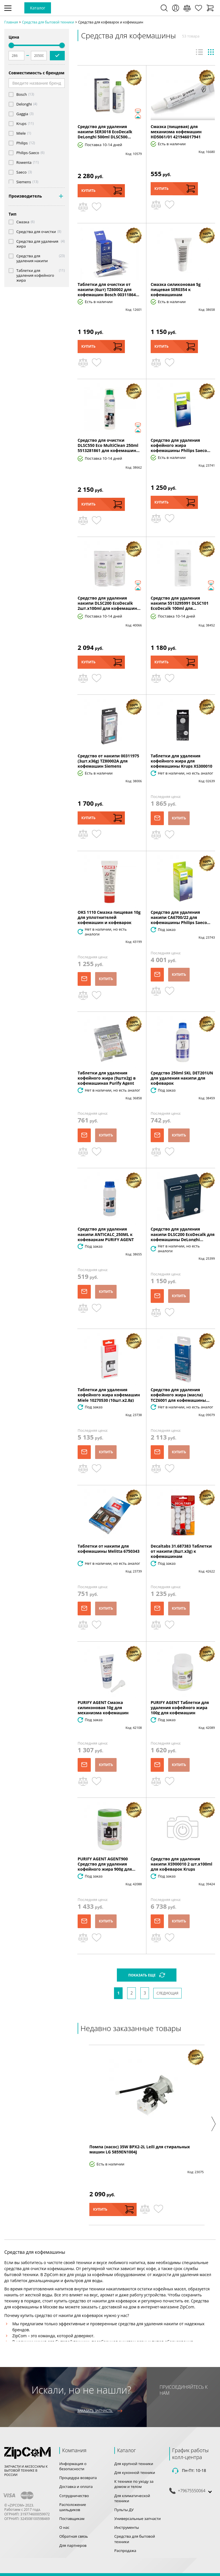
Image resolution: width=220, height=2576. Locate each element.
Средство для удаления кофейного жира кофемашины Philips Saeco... (180, 445)
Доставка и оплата (76, 2486)
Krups (21, 123)
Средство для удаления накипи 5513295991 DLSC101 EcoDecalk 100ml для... (180, 603)
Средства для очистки (36, 231)
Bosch (21, 94)
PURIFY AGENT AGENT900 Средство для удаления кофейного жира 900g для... (106, 1864)
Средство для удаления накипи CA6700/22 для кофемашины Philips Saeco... (180, 917)
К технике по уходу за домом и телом (134, 2484)
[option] (146, 2135)
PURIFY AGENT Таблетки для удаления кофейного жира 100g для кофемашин (180, 1707)
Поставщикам (72, 2518)
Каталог (37, 8)
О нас (64, 2527)
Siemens (23, 182)
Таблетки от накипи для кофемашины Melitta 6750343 (109, 1548)
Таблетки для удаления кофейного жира (35, 275)
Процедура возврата (78, 2477)
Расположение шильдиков (72, 2507)
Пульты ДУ (124, 2509)
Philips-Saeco (27, 152)
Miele (21, 133)
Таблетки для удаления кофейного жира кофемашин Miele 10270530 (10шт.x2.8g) (109, 1395)
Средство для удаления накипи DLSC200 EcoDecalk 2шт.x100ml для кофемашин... (109, 603)
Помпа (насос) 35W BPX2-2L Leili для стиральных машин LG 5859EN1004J (139, 2149)
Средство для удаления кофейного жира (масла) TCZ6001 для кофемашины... (180, 1395)
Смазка (22, 222)
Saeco (21, 172)
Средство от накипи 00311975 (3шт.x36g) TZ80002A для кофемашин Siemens (108, 761)
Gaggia (22, 114)
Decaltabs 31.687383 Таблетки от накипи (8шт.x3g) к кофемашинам (181, 1551)
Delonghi (24, 104)
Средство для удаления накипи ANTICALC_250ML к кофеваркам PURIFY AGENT (106, 1234)
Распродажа (125, 2550)
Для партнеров (73, 2545)
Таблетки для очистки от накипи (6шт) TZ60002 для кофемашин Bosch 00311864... (108, 289)
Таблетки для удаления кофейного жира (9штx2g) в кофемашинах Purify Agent (107, 1078)
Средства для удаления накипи (32, 258)
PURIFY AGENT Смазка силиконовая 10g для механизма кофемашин (103, 1707)
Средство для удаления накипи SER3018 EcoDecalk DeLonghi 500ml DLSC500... (105, 132)
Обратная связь (73, 2536)
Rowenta (24, 162)
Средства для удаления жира (37, 244)
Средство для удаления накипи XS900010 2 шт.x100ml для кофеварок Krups (181, 1864)
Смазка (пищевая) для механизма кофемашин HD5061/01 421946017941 (176, 132)
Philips (22, 143)
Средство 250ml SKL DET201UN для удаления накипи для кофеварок (182, 1078)
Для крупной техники (133, 2463)
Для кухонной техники (134, 2472)
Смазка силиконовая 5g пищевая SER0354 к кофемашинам (176, 289)
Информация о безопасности (73, 2466)
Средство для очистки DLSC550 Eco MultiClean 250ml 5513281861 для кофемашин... (109, 445)
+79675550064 (191, 2490)
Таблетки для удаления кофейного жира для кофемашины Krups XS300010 (181, 761)
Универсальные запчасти (137, 2518)
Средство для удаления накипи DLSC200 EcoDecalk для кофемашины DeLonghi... (183, 1234)
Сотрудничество (74, 2495)
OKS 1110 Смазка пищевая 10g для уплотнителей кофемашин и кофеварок (109, 917)
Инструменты (126, 2527)
